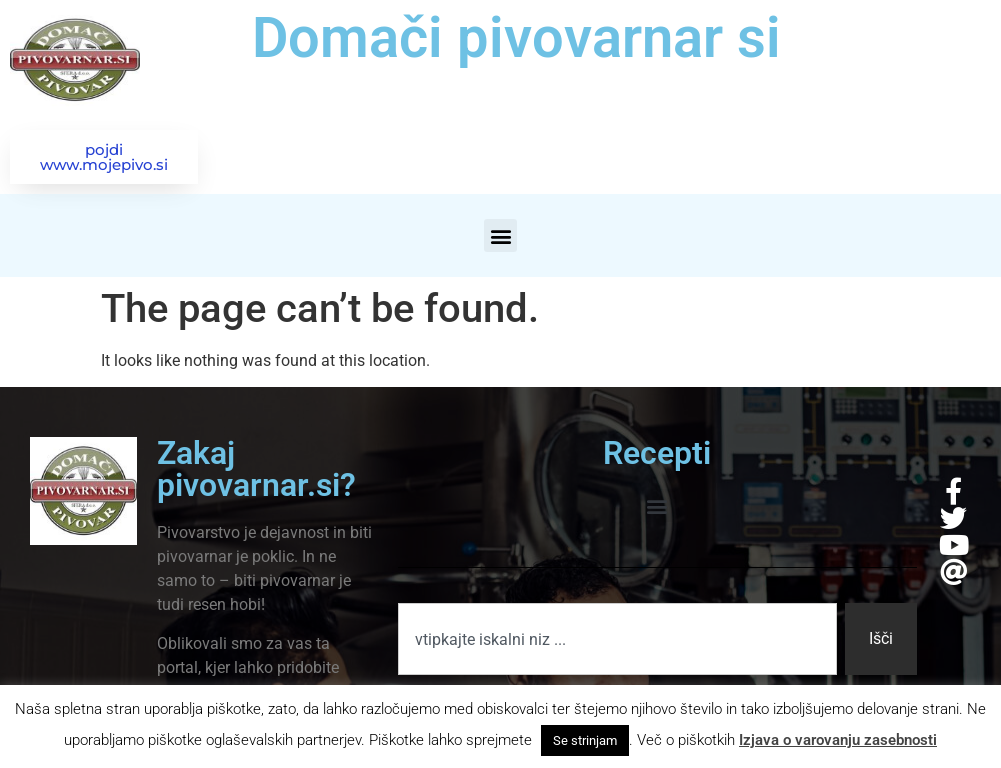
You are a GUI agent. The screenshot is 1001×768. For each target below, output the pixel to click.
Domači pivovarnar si (516, 38)
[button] (500, 235)
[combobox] (617, 639)
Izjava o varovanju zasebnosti (838, 740)
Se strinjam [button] (585, 740)
